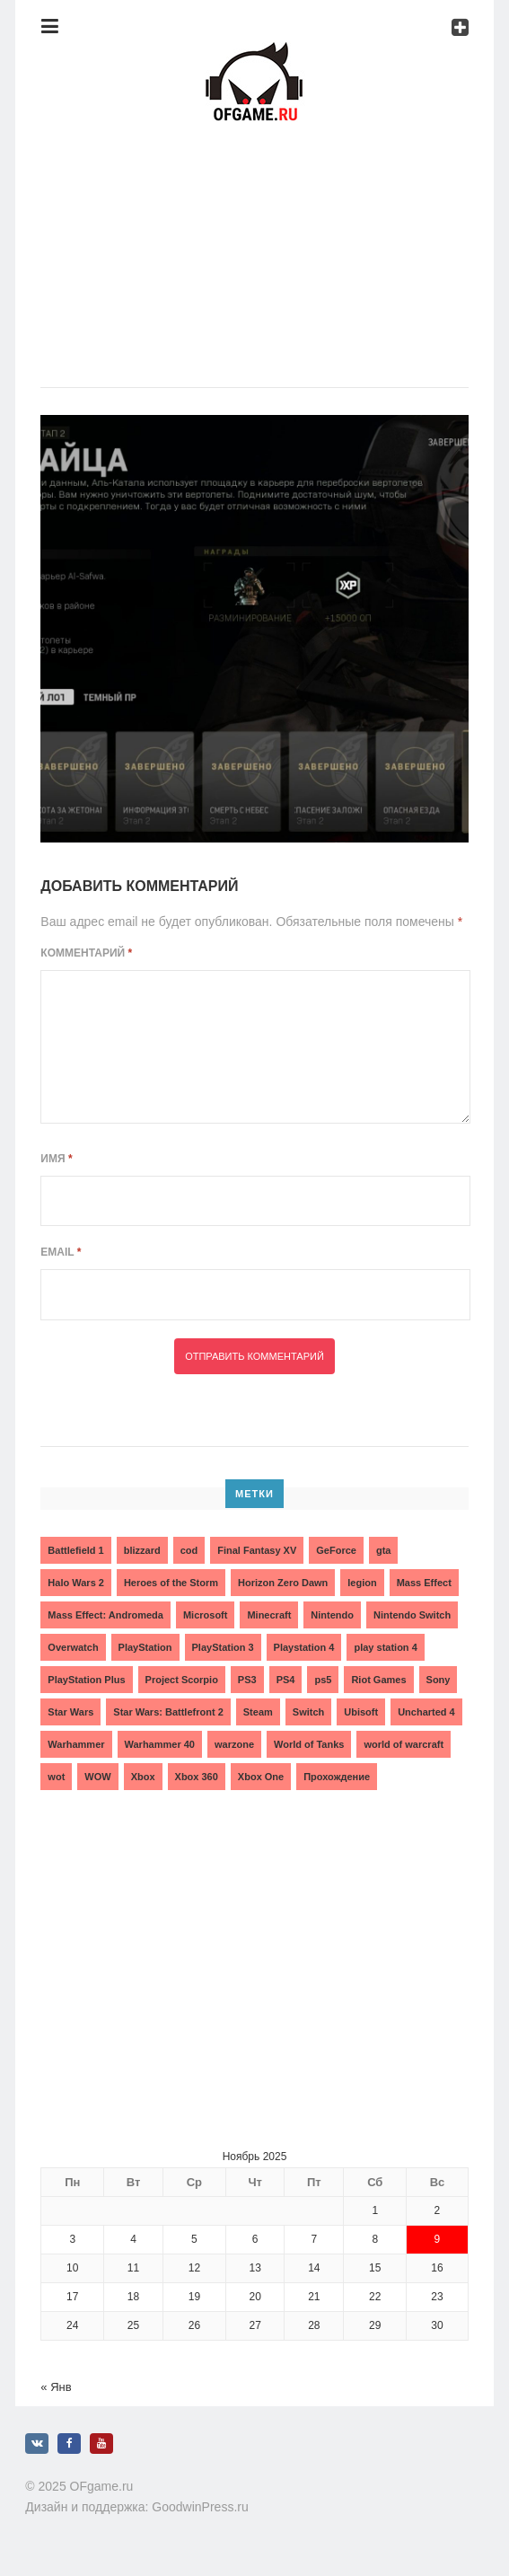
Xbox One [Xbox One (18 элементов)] (261, 1776)
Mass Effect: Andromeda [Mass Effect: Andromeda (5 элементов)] (105, 1615)
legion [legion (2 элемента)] (361, 1582)
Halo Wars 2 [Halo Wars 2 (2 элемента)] (76, 1582)
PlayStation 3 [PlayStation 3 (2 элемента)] (223, 1647)
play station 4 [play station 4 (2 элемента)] (385, 1647)
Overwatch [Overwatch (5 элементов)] (73, 1647)
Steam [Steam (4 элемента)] (258, 1712)
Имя (56, 1158)
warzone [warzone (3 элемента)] (234, 1744)
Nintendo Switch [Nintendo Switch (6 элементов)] (412, 1615)
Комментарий (86, 953)
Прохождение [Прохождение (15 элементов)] (336, 1776)
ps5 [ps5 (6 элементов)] (322, 1679)
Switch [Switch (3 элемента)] (308, 1712)
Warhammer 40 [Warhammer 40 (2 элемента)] (160, 1744)
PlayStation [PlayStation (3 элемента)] (145, 1647)
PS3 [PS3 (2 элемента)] (247, 1679)
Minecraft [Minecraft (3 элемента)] (269, 1615)
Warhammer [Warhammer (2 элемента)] (76, 1744)
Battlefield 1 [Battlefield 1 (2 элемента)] (75, 1550)
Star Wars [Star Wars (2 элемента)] (70, 1712)
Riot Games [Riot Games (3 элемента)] (378, 1679)
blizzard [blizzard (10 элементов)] (142, 1550)
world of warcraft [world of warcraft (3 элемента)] (403, 1744)
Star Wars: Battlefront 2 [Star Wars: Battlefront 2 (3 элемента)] (168, 1712)
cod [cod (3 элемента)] (189, 1550)
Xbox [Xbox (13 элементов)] (143, 1776)
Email (60, 1252)
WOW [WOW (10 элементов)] (97, 1776)
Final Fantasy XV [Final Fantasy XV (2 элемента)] (256, 1550)
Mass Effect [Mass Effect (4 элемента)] (424, 1582)
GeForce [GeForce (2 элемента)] (336, 1550)
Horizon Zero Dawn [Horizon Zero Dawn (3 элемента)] (283, 1582)
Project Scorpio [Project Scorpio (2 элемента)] (181, 1679)
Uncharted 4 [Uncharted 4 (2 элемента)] (426, 1712)
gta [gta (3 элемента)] (383, 1550)
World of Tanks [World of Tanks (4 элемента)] (309, 1744)
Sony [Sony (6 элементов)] (438, 1679)
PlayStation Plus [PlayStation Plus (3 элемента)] (86, 1679)
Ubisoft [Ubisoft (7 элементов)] (361, 1712)
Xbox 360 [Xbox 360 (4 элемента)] (196, 1776)
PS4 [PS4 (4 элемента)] (285, 1679)
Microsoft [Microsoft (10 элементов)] (205, 1615)
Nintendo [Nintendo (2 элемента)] (332, 1615)
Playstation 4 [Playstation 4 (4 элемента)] (304, 1647)
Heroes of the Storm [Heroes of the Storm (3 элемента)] (171, 1582)
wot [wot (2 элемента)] (56, 1776)
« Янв (55, 2387)
